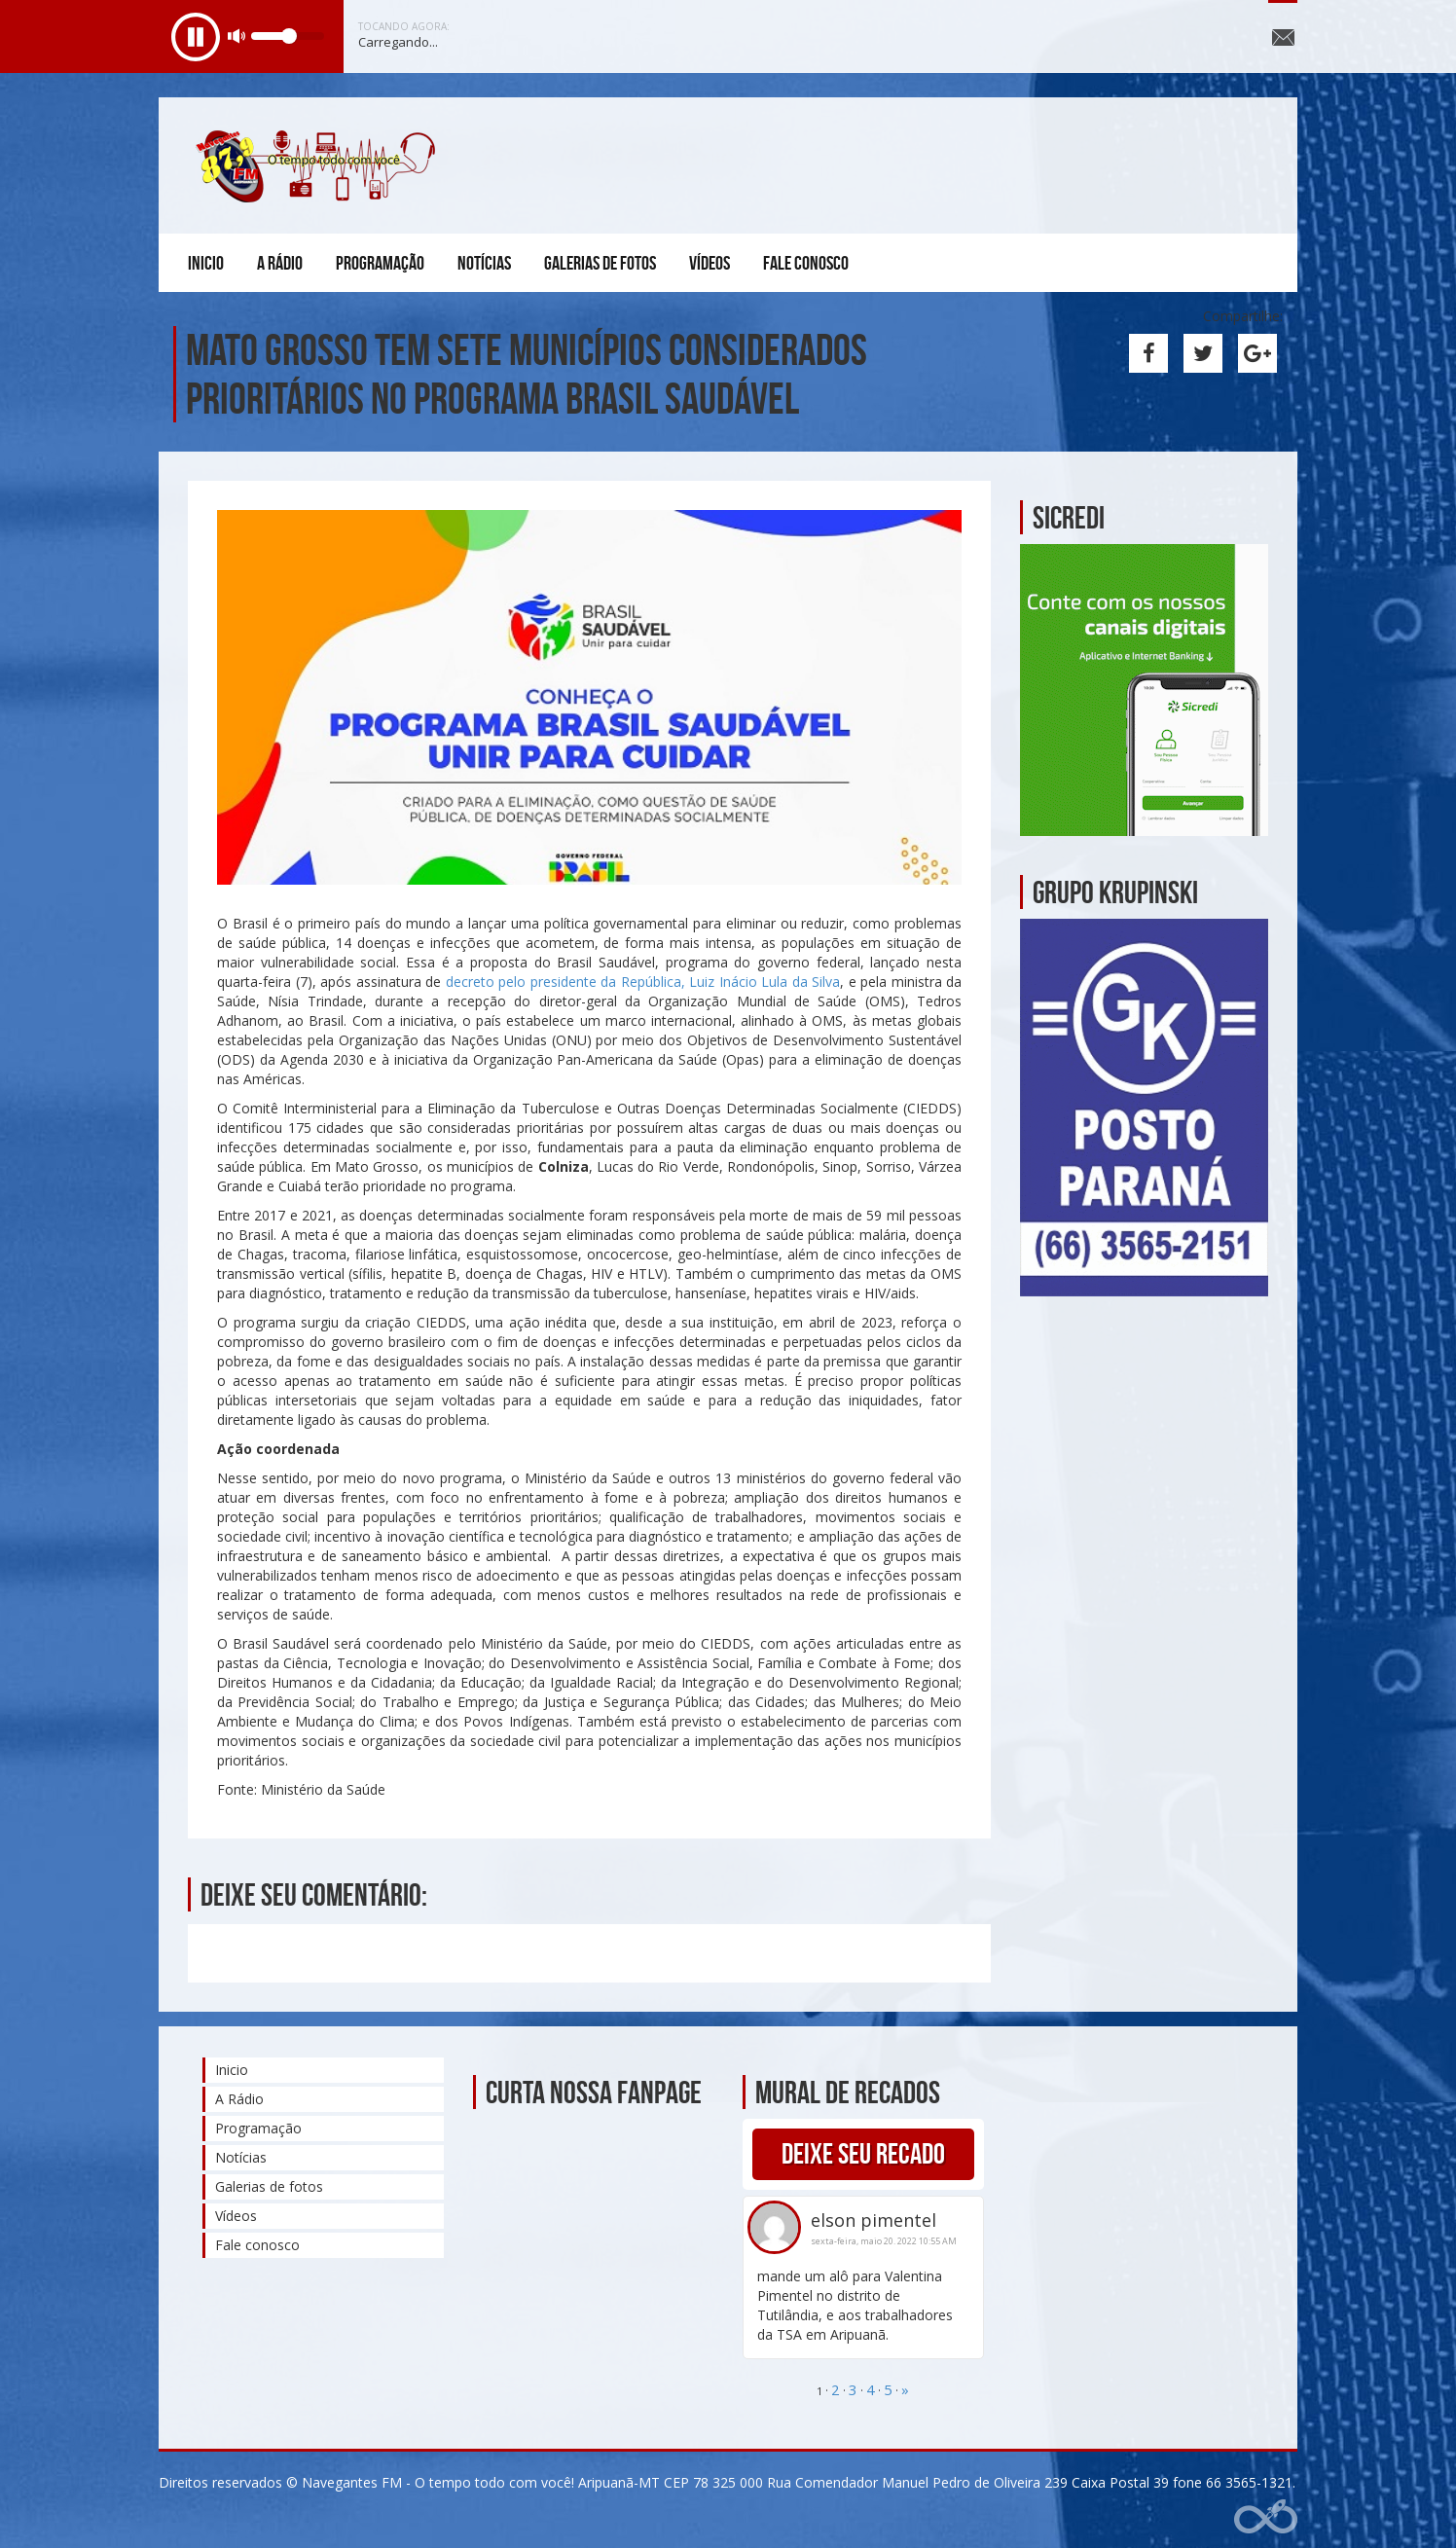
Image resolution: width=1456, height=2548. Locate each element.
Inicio (206, 262)
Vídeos (709, 262)
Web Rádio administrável (1265, 2516)
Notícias (484, 262)
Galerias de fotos (600, 262)
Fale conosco (806, 262)
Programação (380, 262)
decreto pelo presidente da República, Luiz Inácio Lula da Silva (643, 981)
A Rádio (280, 262)
